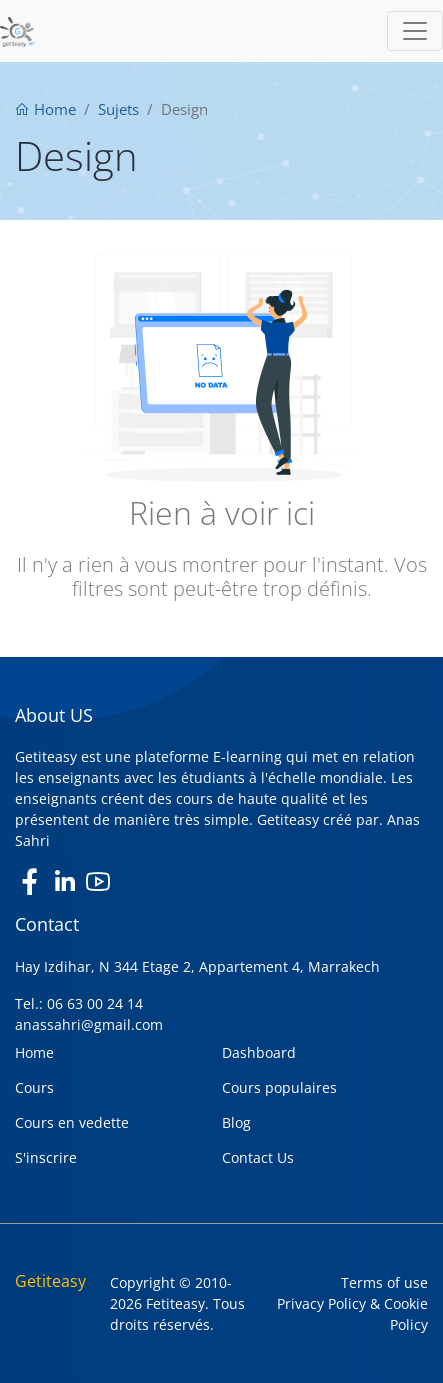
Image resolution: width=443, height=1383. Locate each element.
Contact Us (258, 1157)
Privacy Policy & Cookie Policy (352, 1314)
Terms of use (384, 1282)
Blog (236, 1122)
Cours (34, 1087)
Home (45, 109)
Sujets (118, 109)
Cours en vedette (72, 1122)
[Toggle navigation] (415, 31)
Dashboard (259, 1052)
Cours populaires (279, 1087)
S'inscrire (46, 1157)
